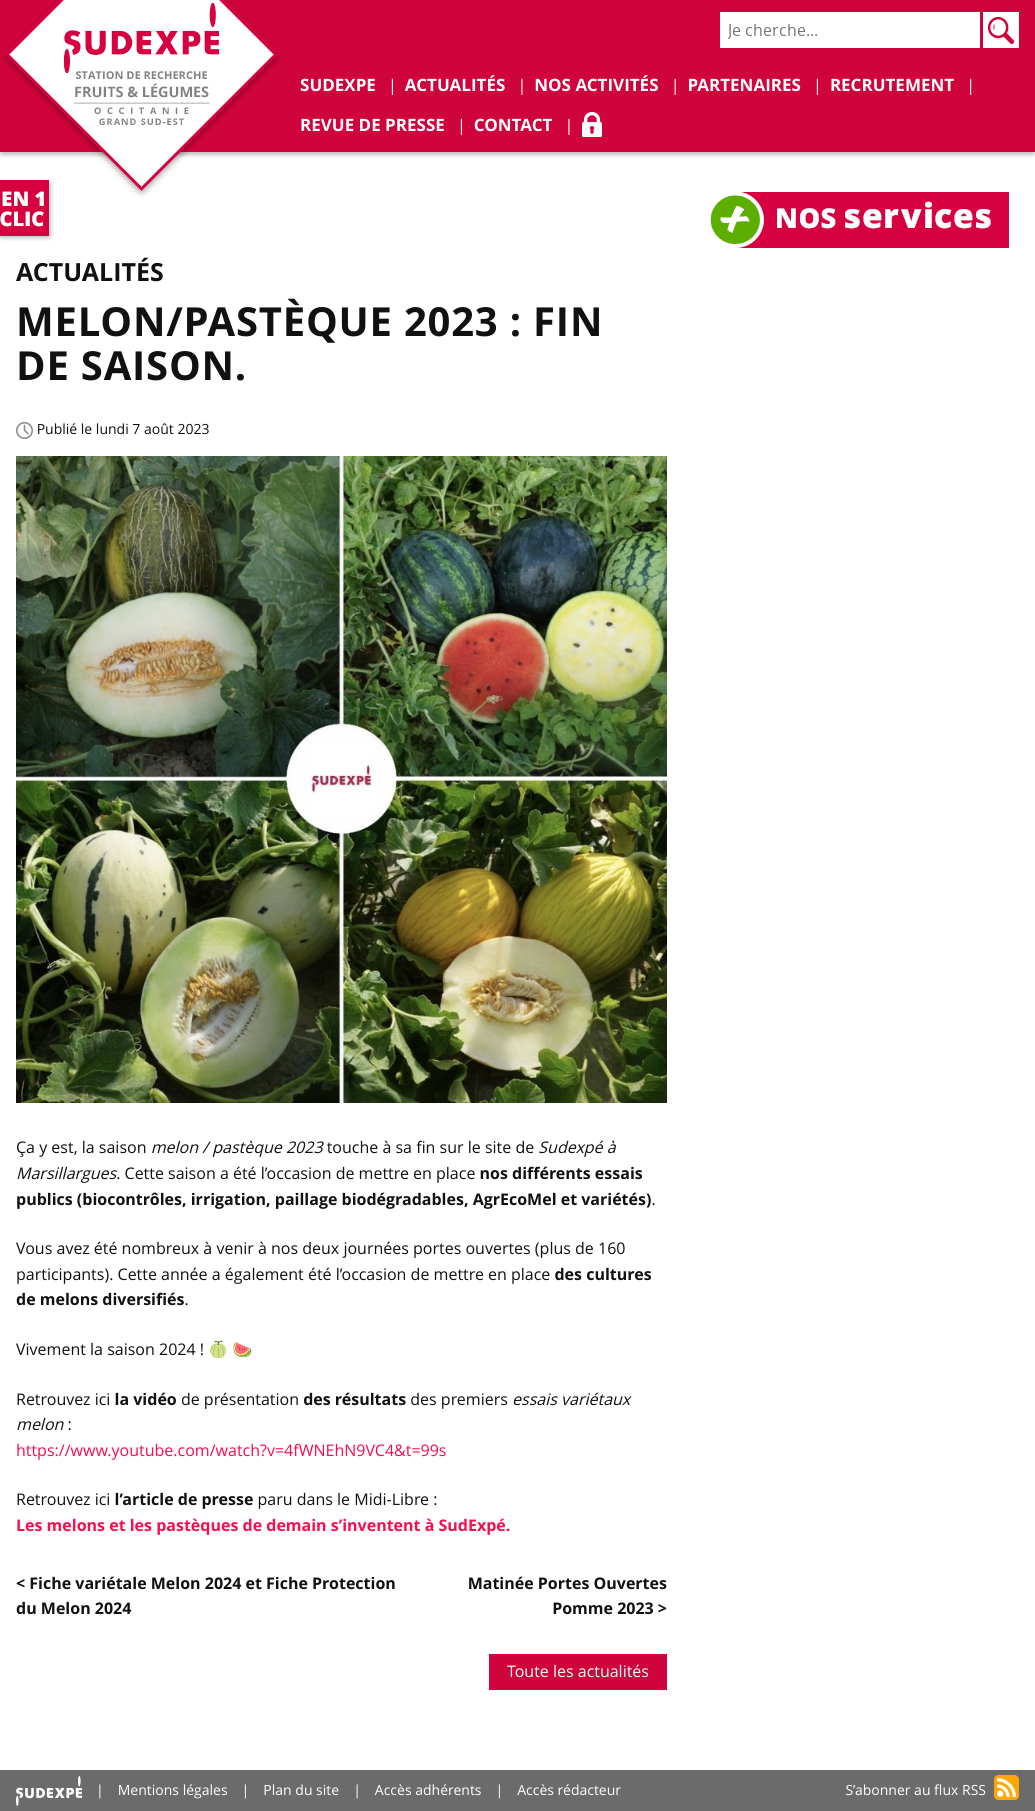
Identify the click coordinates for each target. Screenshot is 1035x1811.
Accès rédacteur (569, 1790)
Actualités (90, 271)
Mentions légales (173, 1790)
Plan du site (301, 1790)
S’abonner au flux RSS (915, 1790)
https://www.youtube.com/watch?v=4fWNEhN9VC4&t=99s (231, 1450)
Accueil (49, 1790)
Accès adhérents (428, 1790)
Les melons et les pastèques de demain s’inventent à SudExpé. (263, 1525)
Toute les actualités (578, 1671)
